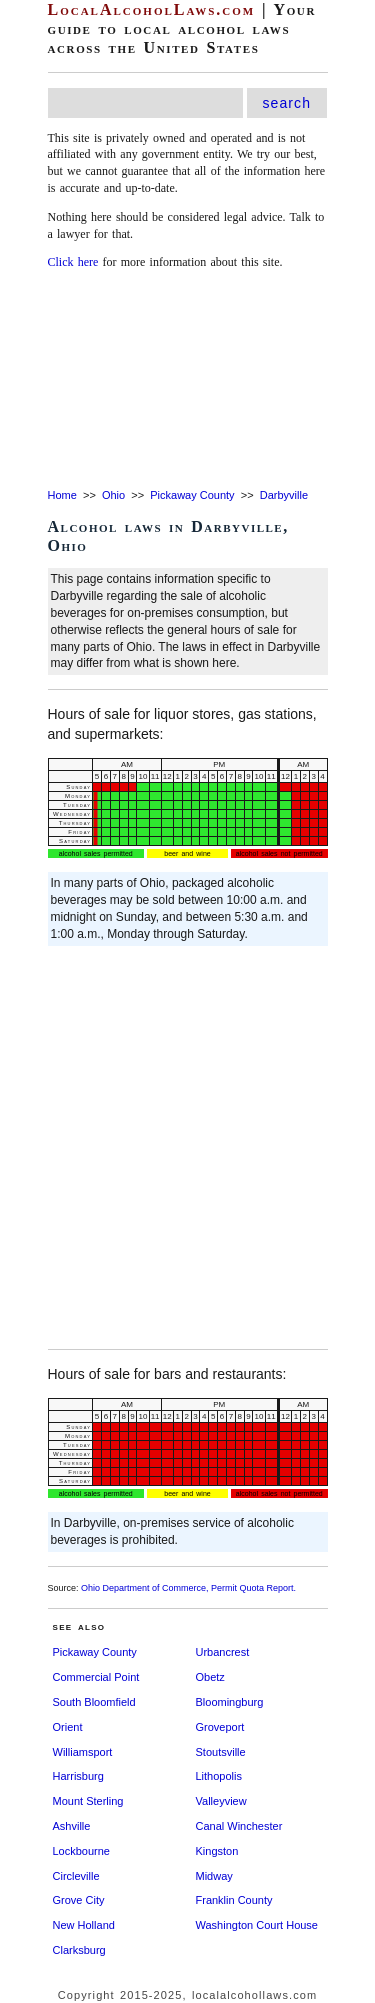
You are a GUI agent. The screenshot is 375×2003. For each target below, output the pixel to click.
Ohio (113, 495)
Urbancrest (223, 1652)
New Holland (84, 1925)
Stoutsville (221, 1752)
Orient (68, 1727)
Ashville (72, 1826)
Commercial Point (96, 1677)
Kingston (217, 1851)
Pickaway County (192, 495)
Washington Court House (257, 1925)
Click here (73, 262)
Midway (214, 1876)
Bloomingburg (230, 1702)
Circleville (76, 1876)
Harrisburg (78, 1776)
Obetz (210, 1677)
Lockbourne (82, 1851)
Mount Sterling (88, 1801)
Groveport (220, 1727)
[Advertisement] (187, 380)
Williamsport (83, 1752)
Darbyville (284, 495)
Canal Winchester (239, 1826)
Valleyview (221, 1801)
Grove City (79, 1900)
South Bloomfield (94, 1702)
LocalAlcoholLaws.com (152, 9)
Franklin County (234, 1900)
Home (62, 495)
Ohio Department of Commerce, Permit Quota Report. (188, 1588)
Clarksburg (79, 1950)
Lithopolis (219, 1776)
